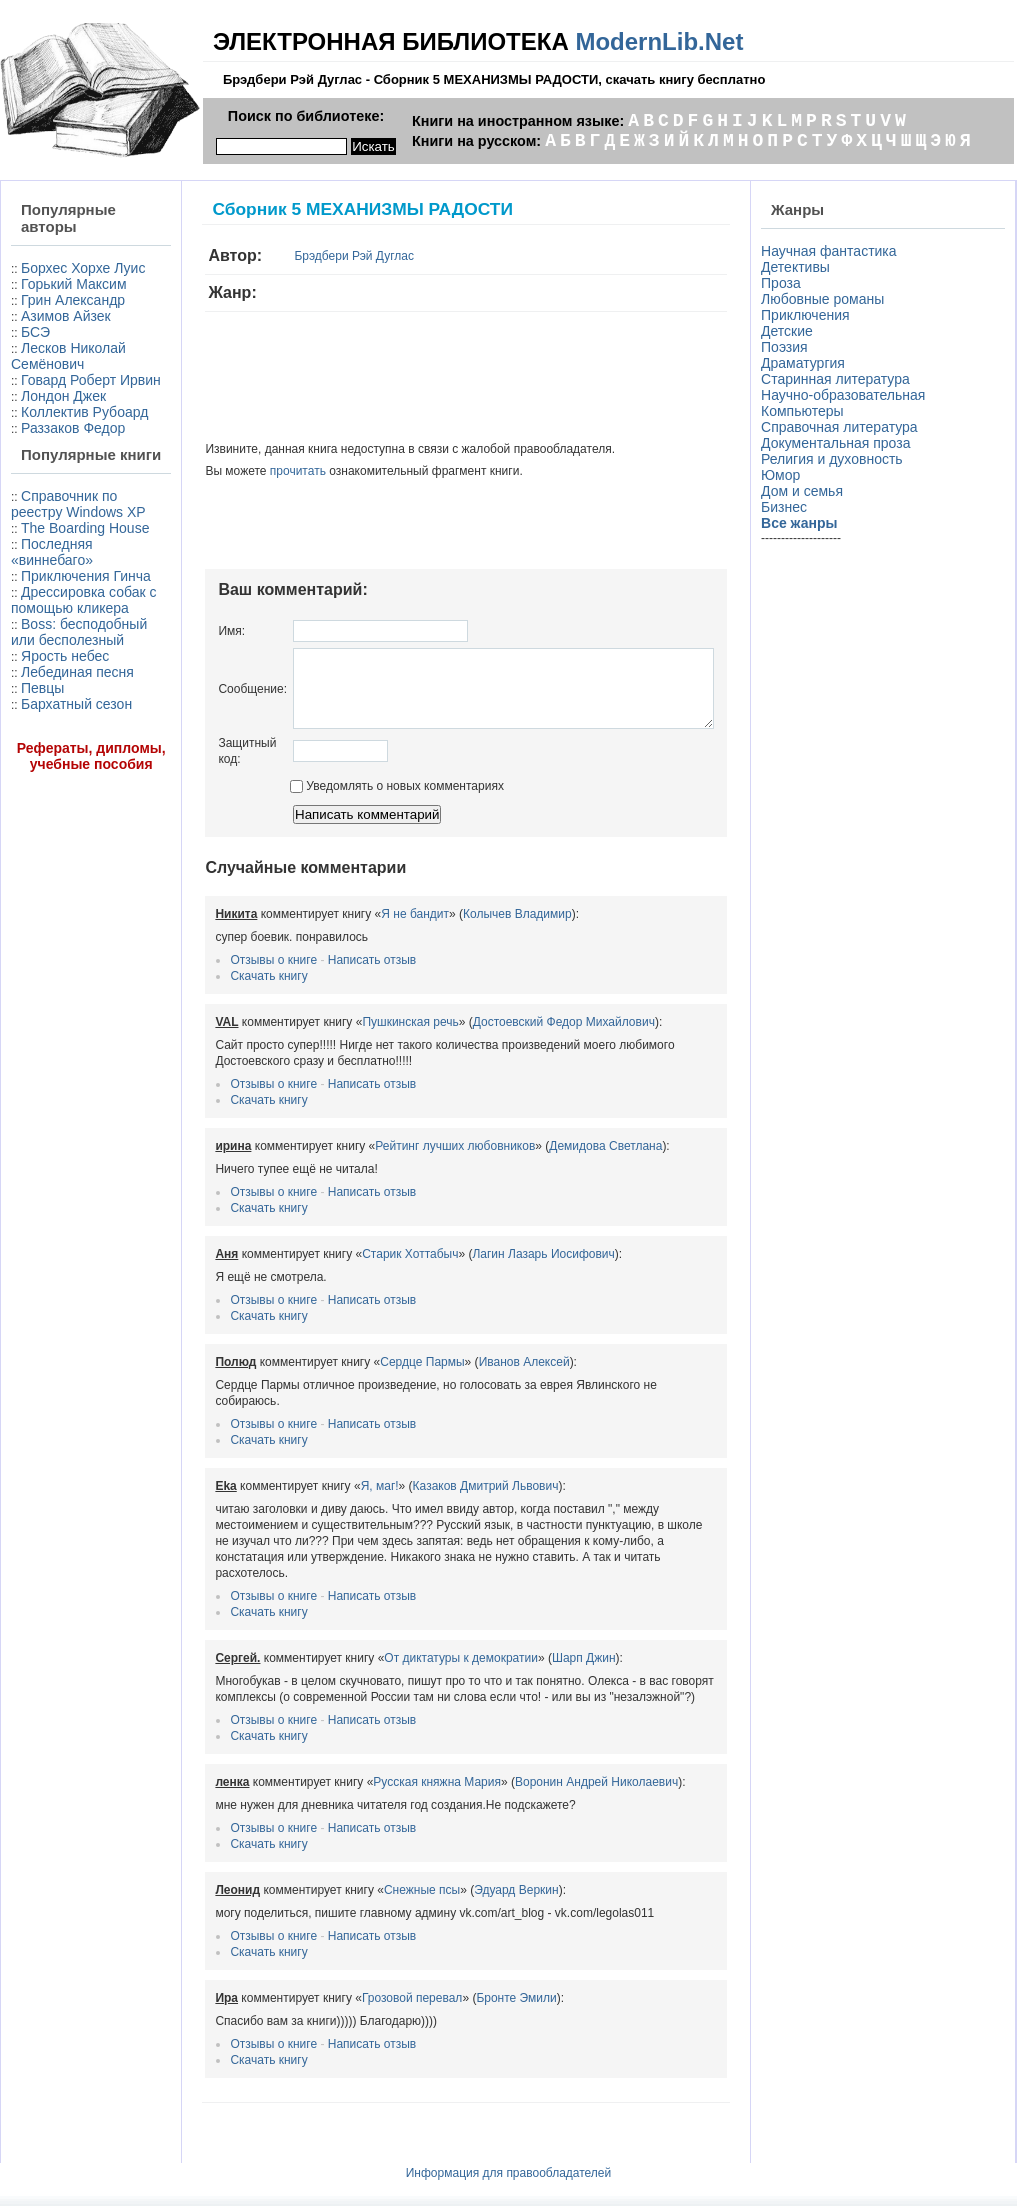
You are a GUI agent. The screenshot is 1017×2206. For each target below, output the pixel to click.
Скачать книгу (223, 991)
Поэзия (788, 347)
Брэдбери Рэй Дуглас (309, 256)
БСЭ (35, 364)
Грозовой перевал (366, 1981)
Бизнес (788, 507)
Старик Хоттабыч (365, 1269)
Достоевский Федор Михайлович (518, 1037)
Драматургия (807, 363)
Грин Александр (73, 332)
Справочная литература (843, 427)
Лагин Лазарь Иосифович (498, 1269)
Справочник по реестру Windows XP (67, 609)
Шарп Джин (538, 1641)
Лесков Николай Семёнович (47, 396)
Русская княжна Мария (392, 1765)
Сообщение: (207, 696)
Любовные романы (826, 299)
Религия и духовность (836, 459)
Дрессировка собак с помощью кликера (67, 753)
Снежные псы (376, 1873)
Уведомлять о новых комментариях (351, 801)
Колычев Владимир (471, 929)
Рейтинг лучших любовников (410, 1161)
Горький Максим (41, 308)
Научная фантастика (833, 251)
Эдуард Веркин (471, 1873)
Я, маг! (334, 1485)
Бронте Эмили (471, 1981)
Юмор (784, 475)
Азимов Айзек (66, 348)
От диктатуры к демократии (416, 1641)
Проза (785, 283)
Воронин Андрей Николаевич (550, 1765)
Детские (791, 331)
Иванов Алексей (478, 1377)
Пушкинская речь (365, 1037)
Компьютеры (806, 411)
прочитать (252, 471)
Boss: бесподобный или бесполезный (67, 801)
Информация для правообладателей (509, 2156)
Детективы (799, 267)
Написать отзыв (326, 975)
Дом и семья (806, 491)
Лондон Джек (63, 460)
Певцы (42, 881)
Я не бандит (370, 929)
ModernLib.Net (659, 41)
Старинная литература (839, 379)
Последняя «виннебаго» (52, 681)
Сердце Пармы (377, 1377)
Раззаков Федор (73, 508)
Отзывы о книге (228, 975)
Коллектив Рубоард (50, 484)
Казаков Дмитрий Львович (440, 1485)
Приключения (809, 315)
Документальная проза (839, 443)
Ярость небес (65, 833)
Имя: (186, 631)
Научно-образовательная (847, 395)
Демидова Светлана (560, 1161)
